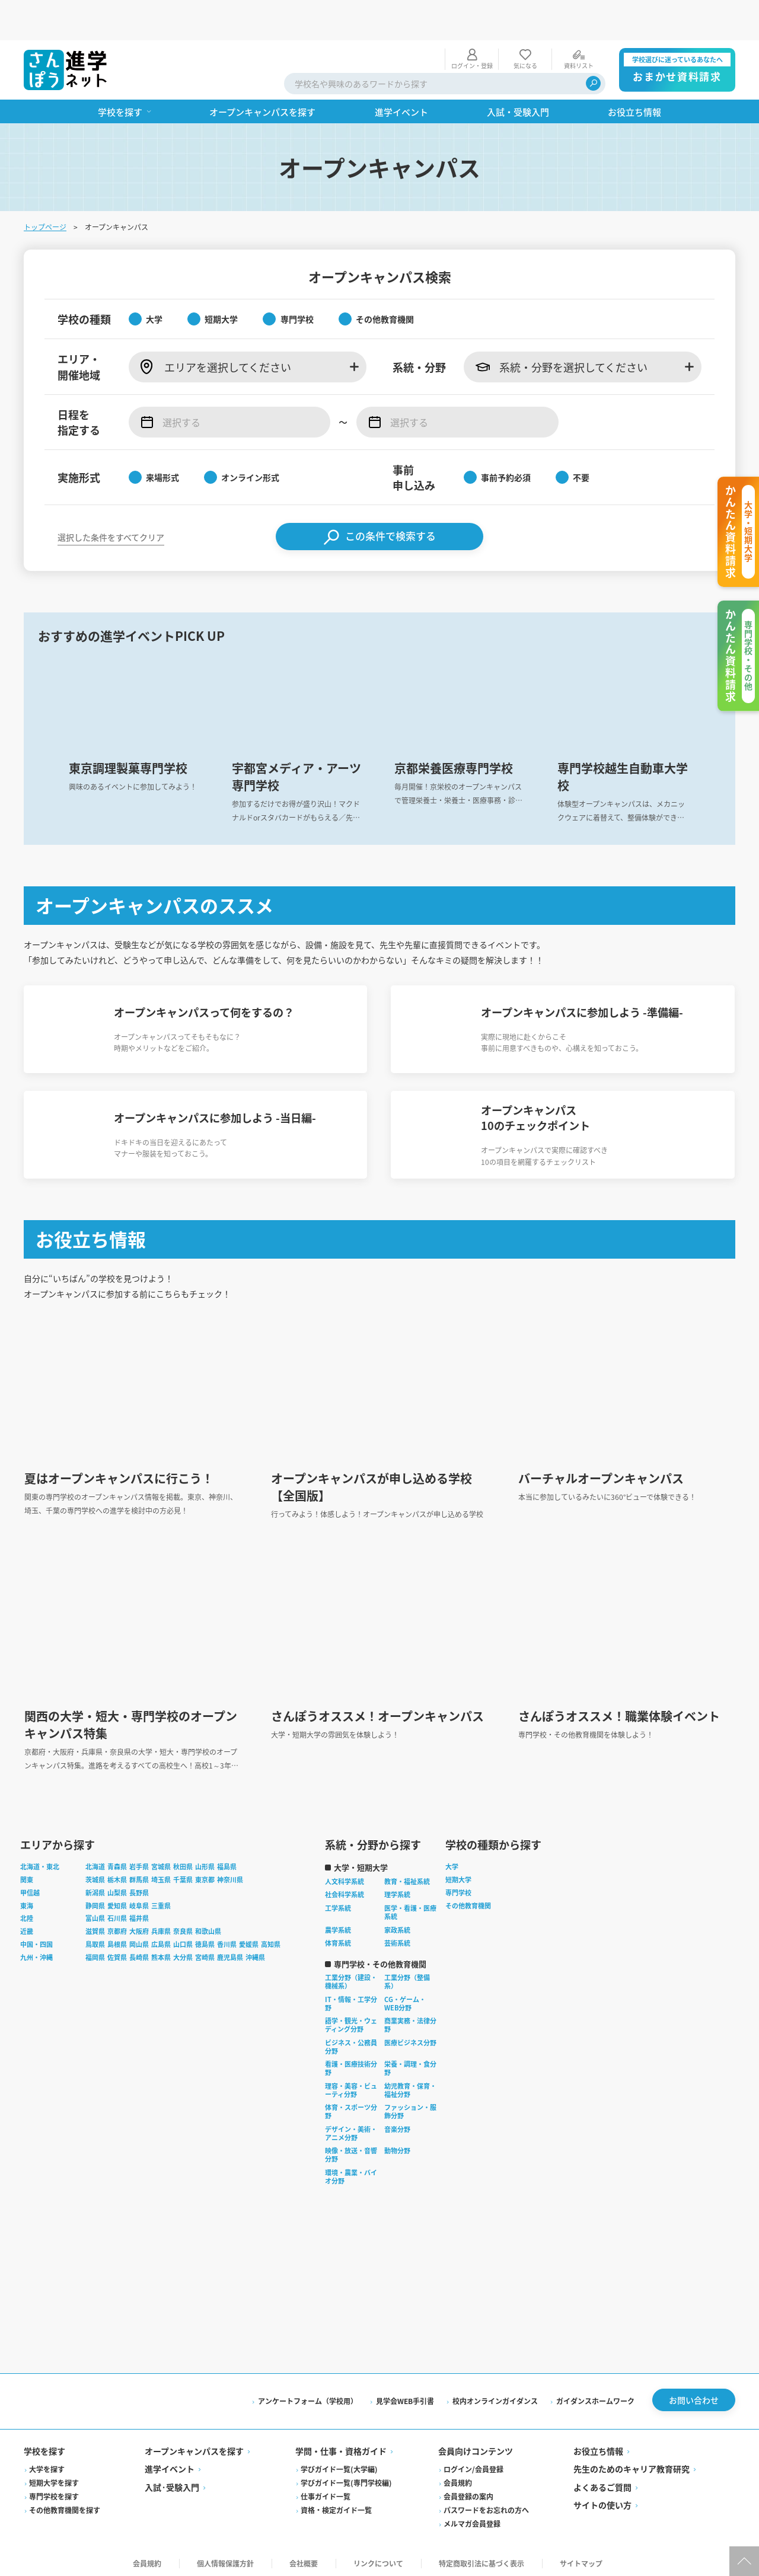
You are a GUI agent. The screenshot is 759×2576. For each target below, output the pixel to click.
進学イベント (169, 2464)
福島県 (227, 1862)
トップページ (45, 186)
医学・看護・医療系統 (410, 1908)
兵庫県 (161, 1927)
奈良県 (183, 1927)
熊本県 (161, 1953)
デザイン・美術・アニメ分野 (351, 2129)
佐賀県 (117, 1953)
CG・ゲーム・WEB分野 (405, 1999)
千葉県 (183, 1875)
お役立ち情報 (598, 2447)
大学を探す (47, 2465)
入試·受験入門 (172, 2483)
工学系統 (338, 1903)
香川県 (227, 1940)
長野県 (139, 1888)
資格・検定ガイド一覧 (336, 2506)
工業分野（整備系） (407, 1977)
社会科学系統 (344, 1890)
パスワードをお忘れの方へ (486, 2506)
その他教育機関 (468, 1901)
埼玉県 (161, 1875)
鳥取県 (95, 1940)
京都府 (117, 1927)
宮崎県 (205, 1953)
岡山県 (139, 1940)
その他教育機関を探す (64, 2506)
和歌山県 (208, 1927)
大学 (451, 1862)
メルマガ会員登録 (472, 2519)
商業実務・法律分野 (410, 2020)
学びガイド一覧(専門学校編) (346, 2478)
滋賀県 (95, 1927)
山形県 (205, 1862)
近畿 (26, 1927)
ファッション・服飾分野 (410, 2107)
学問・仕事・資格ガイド (341, 2447)
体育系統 (338, 1938)
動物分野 (397, 2146)
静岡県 (95, 1901)
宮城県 (161, 1862)
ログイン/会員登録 (473, 2465)
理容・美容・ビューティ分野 (351, 2086)
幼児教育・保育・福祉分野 (410, 2086)
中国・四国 (36, 1940)
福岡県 (95, 1953)
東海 (26, 1901)
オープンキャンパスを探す (194, 2447)
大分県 (183, 1953)
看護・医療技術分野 (351, 2064)
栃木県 (117, 1875)
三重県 (161, 1901)
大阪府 (139, 1927)
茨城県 (95, 1875)
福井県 (139, 1914)
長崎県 (139, 1953)
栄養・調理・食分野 (410, 2064)
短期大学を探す (54, 2478)
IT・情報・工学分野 (351, 1999)
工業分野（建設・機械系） (351, 1977)
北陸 (26, 1914)
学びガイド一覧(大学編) (339, 2465)
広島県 (161, 1940)
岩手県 (139, 1862)
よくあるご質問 (602, 2483)
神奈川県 (230, 1875)
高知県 (270, 1940)
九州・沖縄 (36, 1953)
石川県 (117, 1914)
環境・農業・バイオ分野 (351, 2172)
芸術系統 (397, 1938)
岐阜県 (139, 1901)
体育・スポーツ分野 (351, 2107)
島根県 (117, 1940)
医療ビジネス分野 (410, 2038)
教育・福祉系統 (407, 1877)
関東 (26, 1875)
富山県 (95, 1914)
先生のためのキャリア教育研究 (631, 2464)
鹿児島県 (230, 1953)
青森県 (117, 1862)
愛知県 (117, 1901)
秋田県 (183, 1862)
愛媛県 (249, 1940)
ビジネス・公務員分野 (351, 2042)
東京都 (205, 1875)
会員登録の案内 (468, 2492)
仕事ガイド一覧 (325, 2492)
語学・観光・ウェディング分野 (351, 2020)
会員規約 (458, 2478)
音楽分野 (397, 2125)
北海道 (95, 1862)
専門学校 (458, 1888)
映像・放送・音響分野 (351, 2150)
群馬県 (139, 1875)
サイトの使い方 (602, 2501)
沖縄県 (255, 1953)
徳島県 (205, 1940)
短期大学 (458, 1875)
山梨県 (117, 1888)
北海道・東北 (39, 1862)
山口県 (183, 1940)
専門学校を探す (54, 2492)
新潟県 (95, 1888)
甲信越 (30, 1888)
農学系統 (338, 1925)
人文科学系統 (344, 1877)
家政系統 (397, 1925)
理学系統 (397, 1890)
